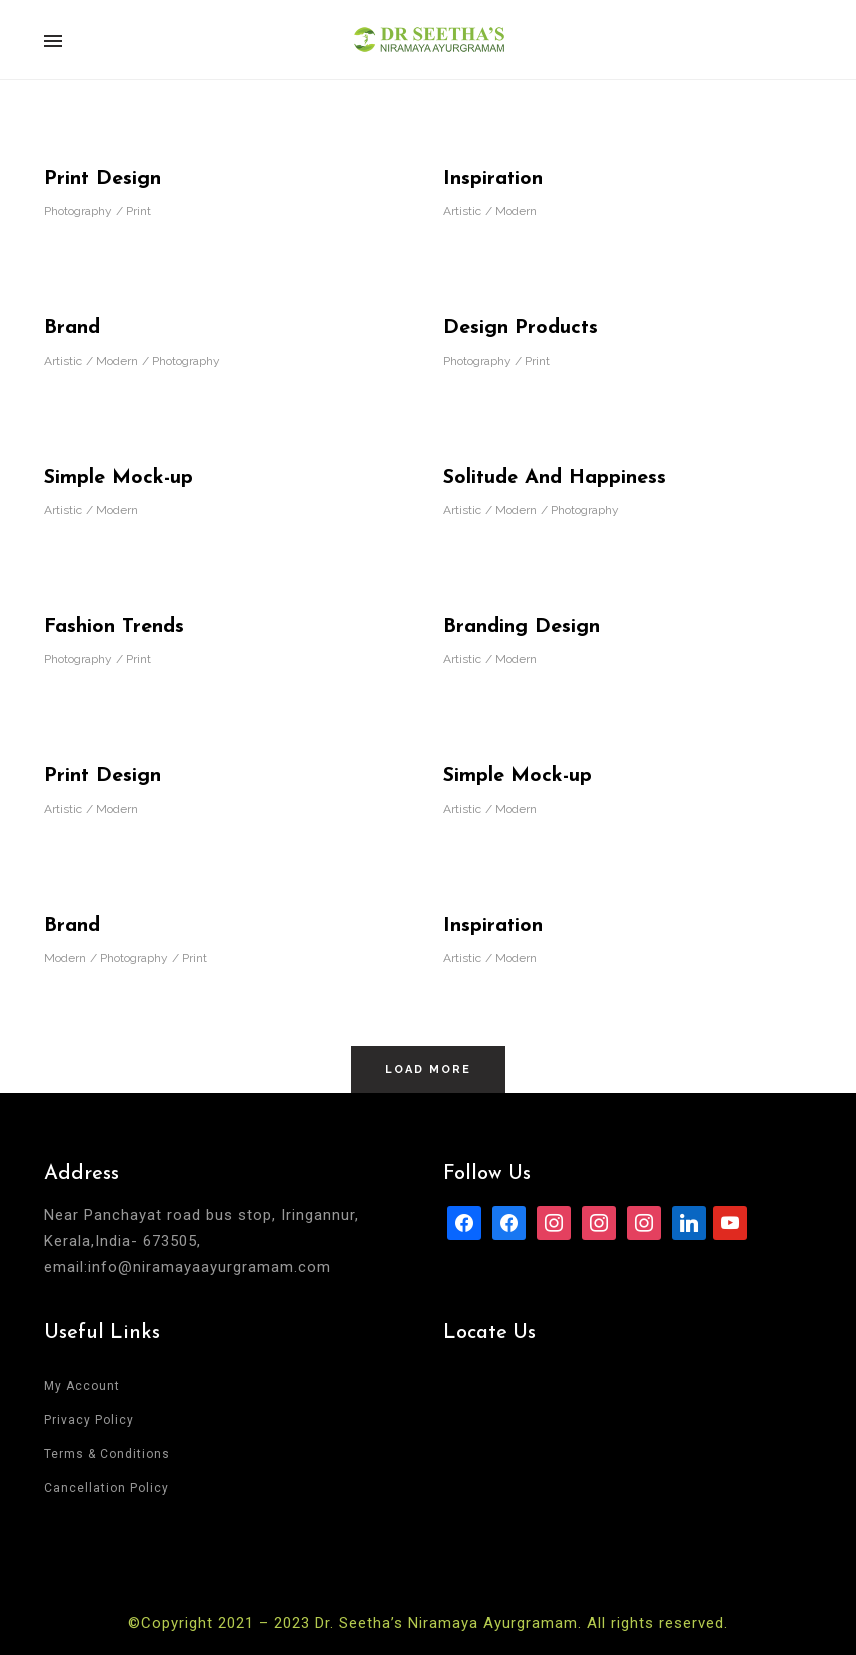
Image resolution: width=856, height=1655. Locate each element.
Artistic (462, 211)
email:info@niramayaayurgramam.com (187, 1267)
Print (138, 211)
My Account (82, 1386)
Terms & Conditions (107, 1454)
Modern (516, 211)
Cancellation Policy (106, 1488)
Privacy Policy (89, 1420)
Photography (78, 211)
